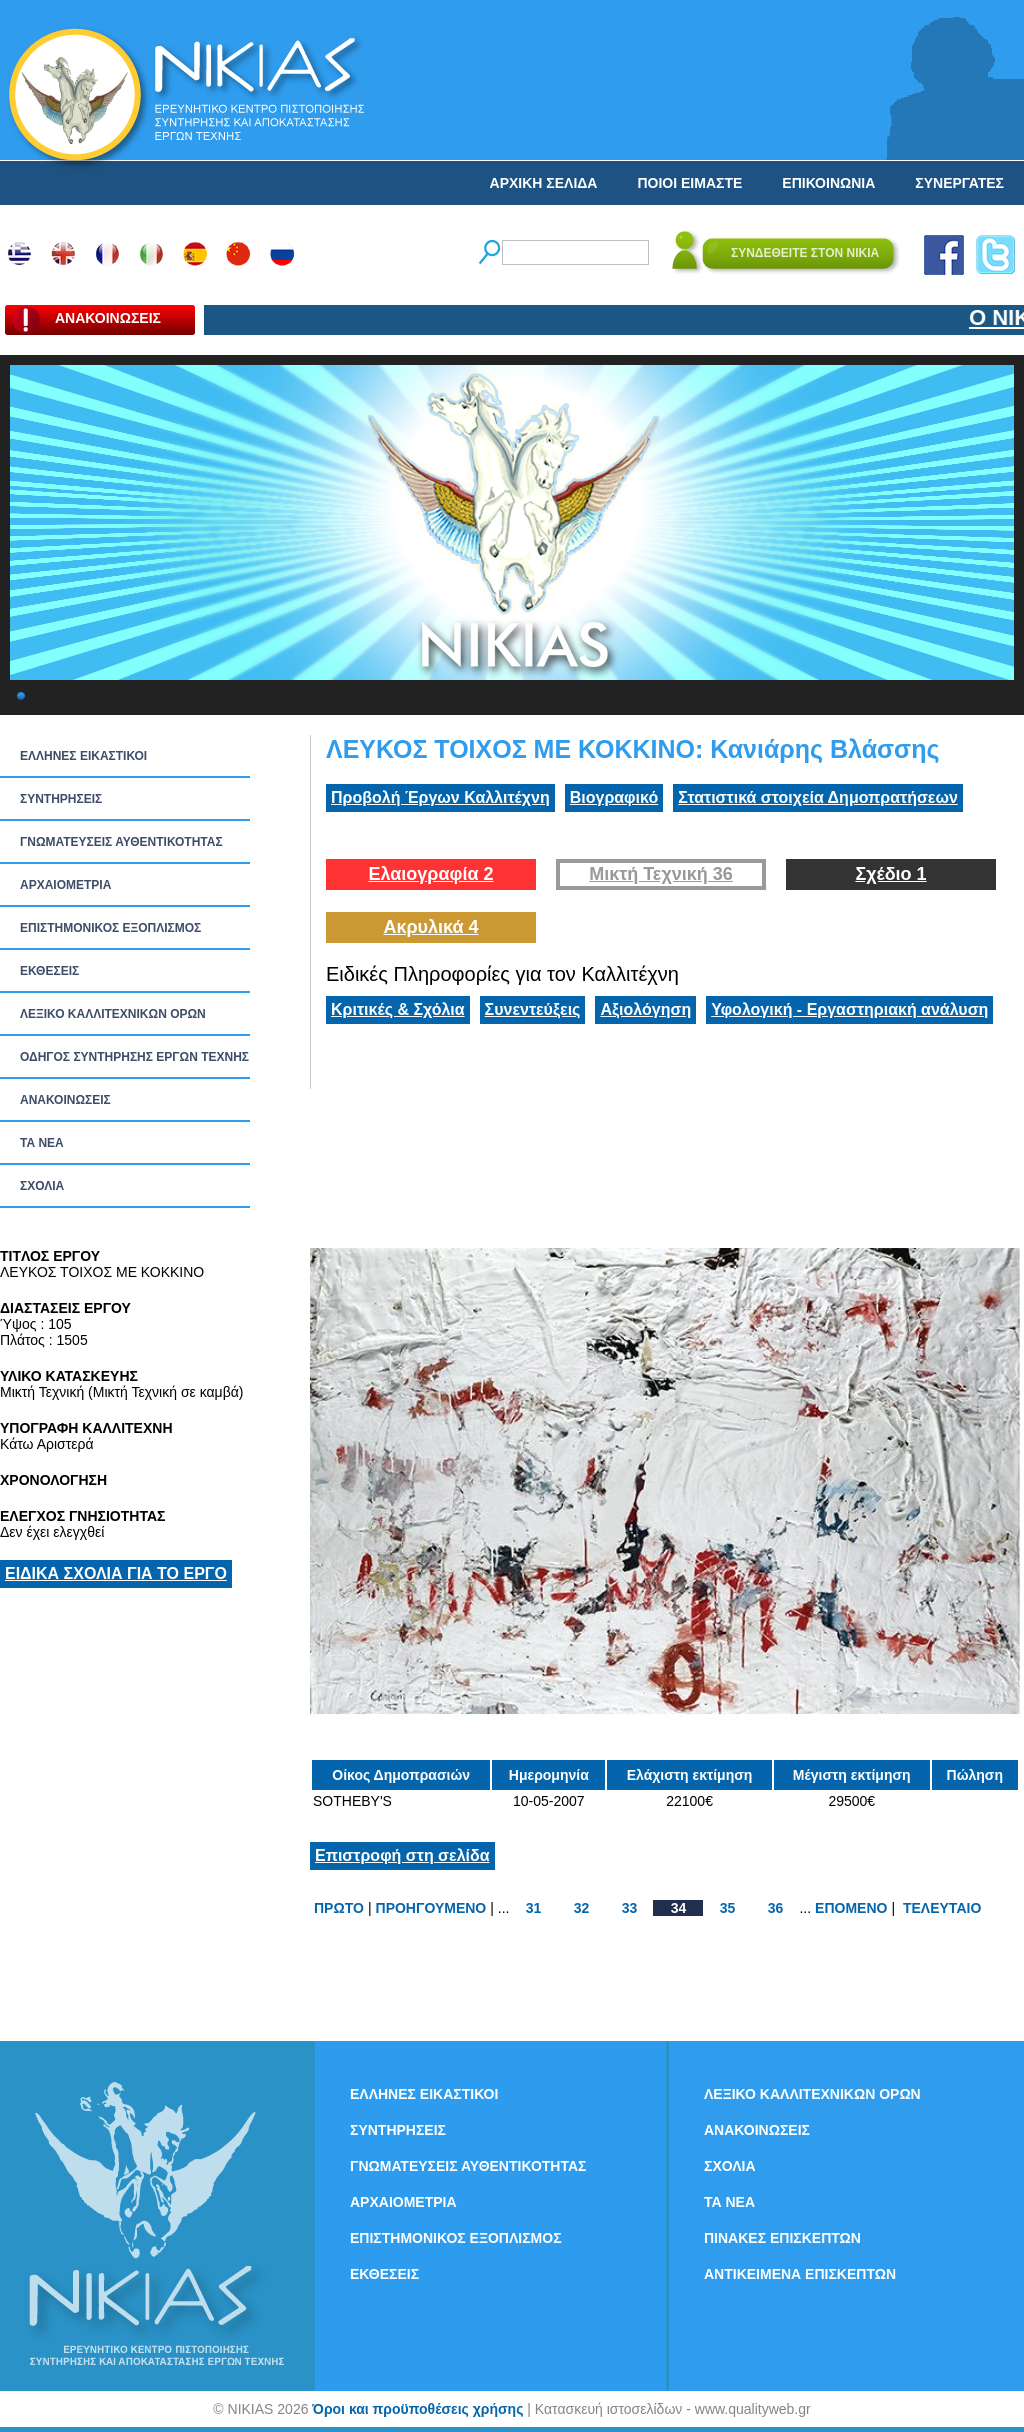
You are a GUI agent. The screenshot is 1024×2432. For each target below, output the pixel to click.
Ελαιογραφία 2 (430, 874)
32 (582, 1908)
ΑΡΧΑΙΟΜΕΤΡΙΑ (65, 885)
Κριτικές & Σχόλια (398, 1009)
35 (728, 1908)
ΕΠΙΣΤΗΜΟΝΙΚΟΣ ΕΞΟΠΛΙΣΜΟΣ (110, 928)
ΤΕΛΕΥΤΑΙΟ (942, 1908)
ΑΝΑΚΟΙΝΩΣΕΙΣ (65, 1100)
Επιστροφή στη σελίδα (402, 1855)
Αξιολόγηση (645, 1009)
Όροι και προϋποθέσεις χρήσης (417, 2409)
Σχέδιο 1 (890, 874)
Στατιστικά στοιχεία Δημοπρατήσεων (818, 797)
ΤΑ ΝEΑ (42, 1143)
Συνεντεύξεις (533, 1009)
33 (630, 1908)
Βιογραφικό (614, 797)
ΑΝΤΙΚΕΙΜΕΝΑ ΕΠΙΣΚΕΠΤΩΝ (800, 2274)
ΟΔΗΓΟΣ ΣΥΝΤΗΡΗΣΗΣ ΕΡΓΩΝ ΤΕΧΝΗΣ (134, 1057)
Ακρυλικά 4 (430, 927)
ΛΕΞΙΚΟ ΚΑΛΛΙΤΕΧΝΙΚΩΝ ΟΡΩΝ (113, 1014)
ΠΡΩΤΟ (339, 1908)
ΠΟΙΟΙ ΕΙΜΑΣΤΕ (689, 183)
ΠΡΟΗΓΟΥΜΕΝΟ (431, 1908)
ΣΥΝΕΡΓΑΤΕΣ (959, 183)
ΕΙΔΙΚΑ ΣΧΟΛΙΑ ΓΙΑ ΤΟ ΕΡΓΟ (116, 1573)
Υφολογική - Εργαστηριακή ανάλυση (849, 1009)
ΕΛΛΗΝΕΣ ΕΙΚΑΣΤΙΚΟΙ (83, 756)
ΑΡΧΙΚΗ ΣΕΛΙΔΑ (544, 183)
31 (534, 1908)
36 (776, 1908)
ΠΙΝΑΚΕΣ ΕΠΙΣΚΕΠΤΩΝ (782, 2238)
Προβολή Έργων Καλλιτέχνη (440, 797)
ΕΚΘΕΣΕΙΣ (49, 971)
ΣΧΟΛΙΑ (42, 1186)
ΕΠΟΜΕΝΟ (851, 1908)
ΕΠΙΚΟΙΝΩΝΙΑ (828, 183)
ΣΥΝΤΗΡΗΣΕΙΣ (61, 799)
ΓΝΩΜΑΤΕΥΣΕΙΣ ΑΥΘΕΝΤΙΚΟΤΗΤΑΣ (121, 842)
